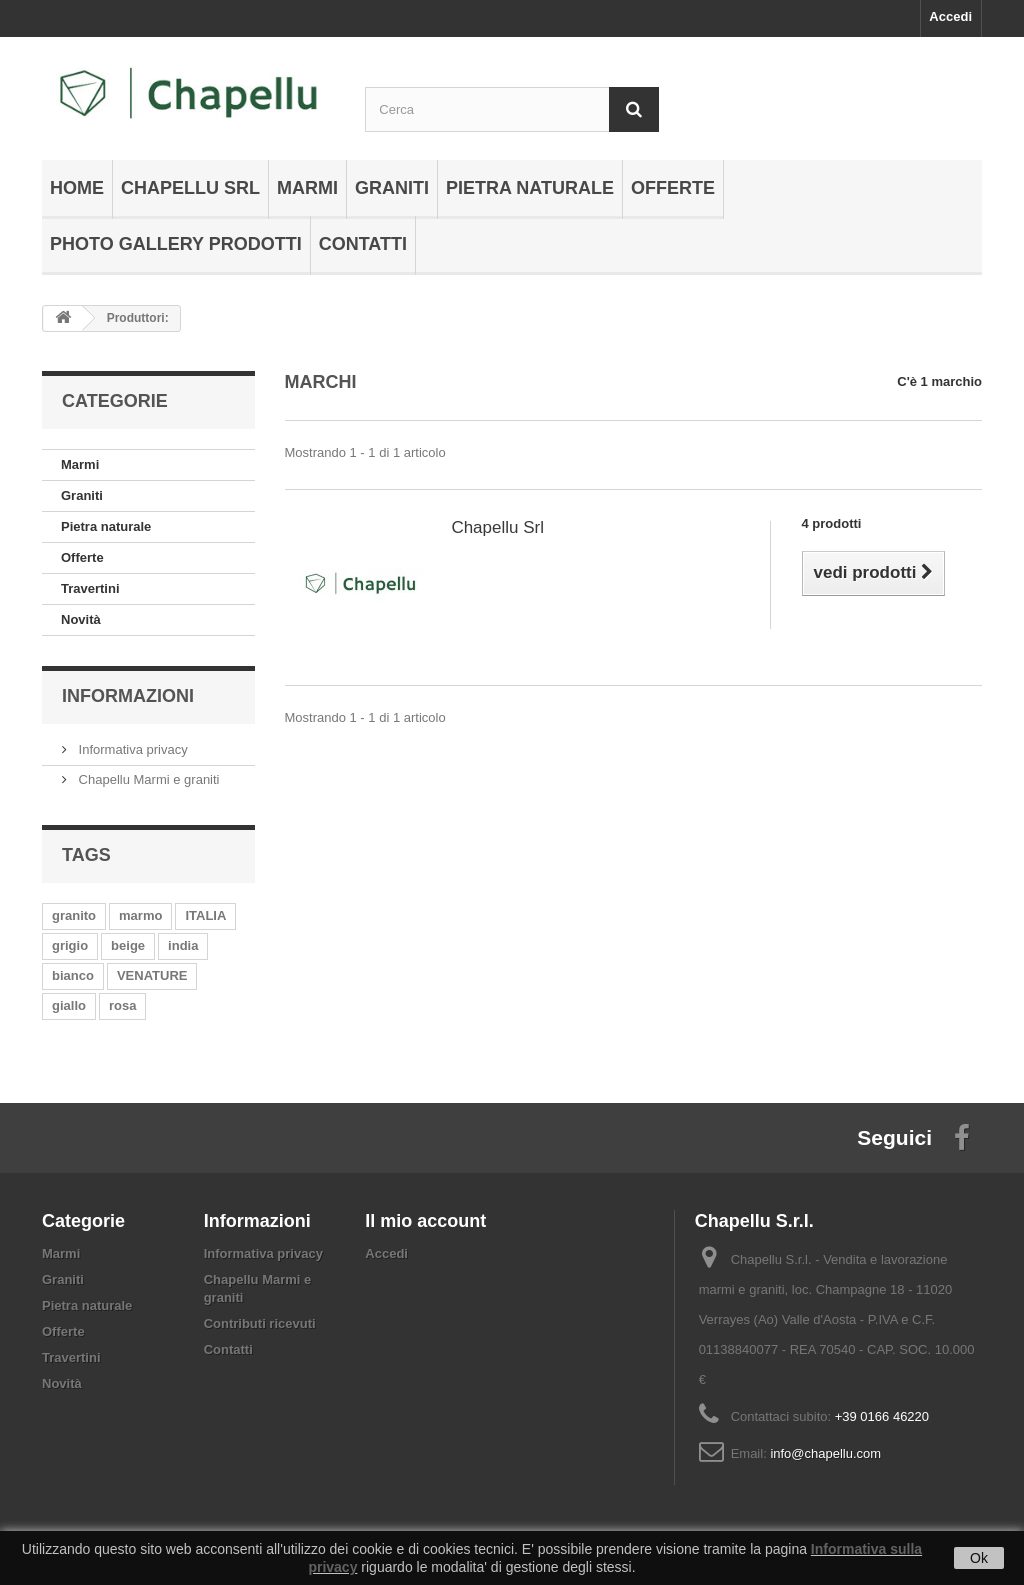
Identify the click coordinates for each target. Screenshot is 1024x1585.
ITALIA (205, 915)
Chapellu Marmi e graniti (147, 779)
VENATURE (152, 975)
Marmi (307, 188)
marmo (140, 915)
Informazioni (128, 696)
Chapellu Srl (190, 188)
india (183, 945)
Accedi (950, 16)
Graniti (392, 188)
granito (74, 915)
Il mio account (425, 1221)
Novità (81, 619)
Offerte (673, 188)
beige (128, 945)
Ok (979, 1558)
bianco (73, 975)
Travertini (90, 588)
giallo (69, 1005)
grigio (70, 945)
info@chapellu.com (825, 1453)
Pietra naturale (530, 188)
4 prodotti (832, 523)
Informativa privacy (131, 749)
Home (77, 188)
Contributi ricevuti (260, 1323)
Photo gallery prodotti (176, 244)
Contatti (363, 244)
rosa (122, 1005)
